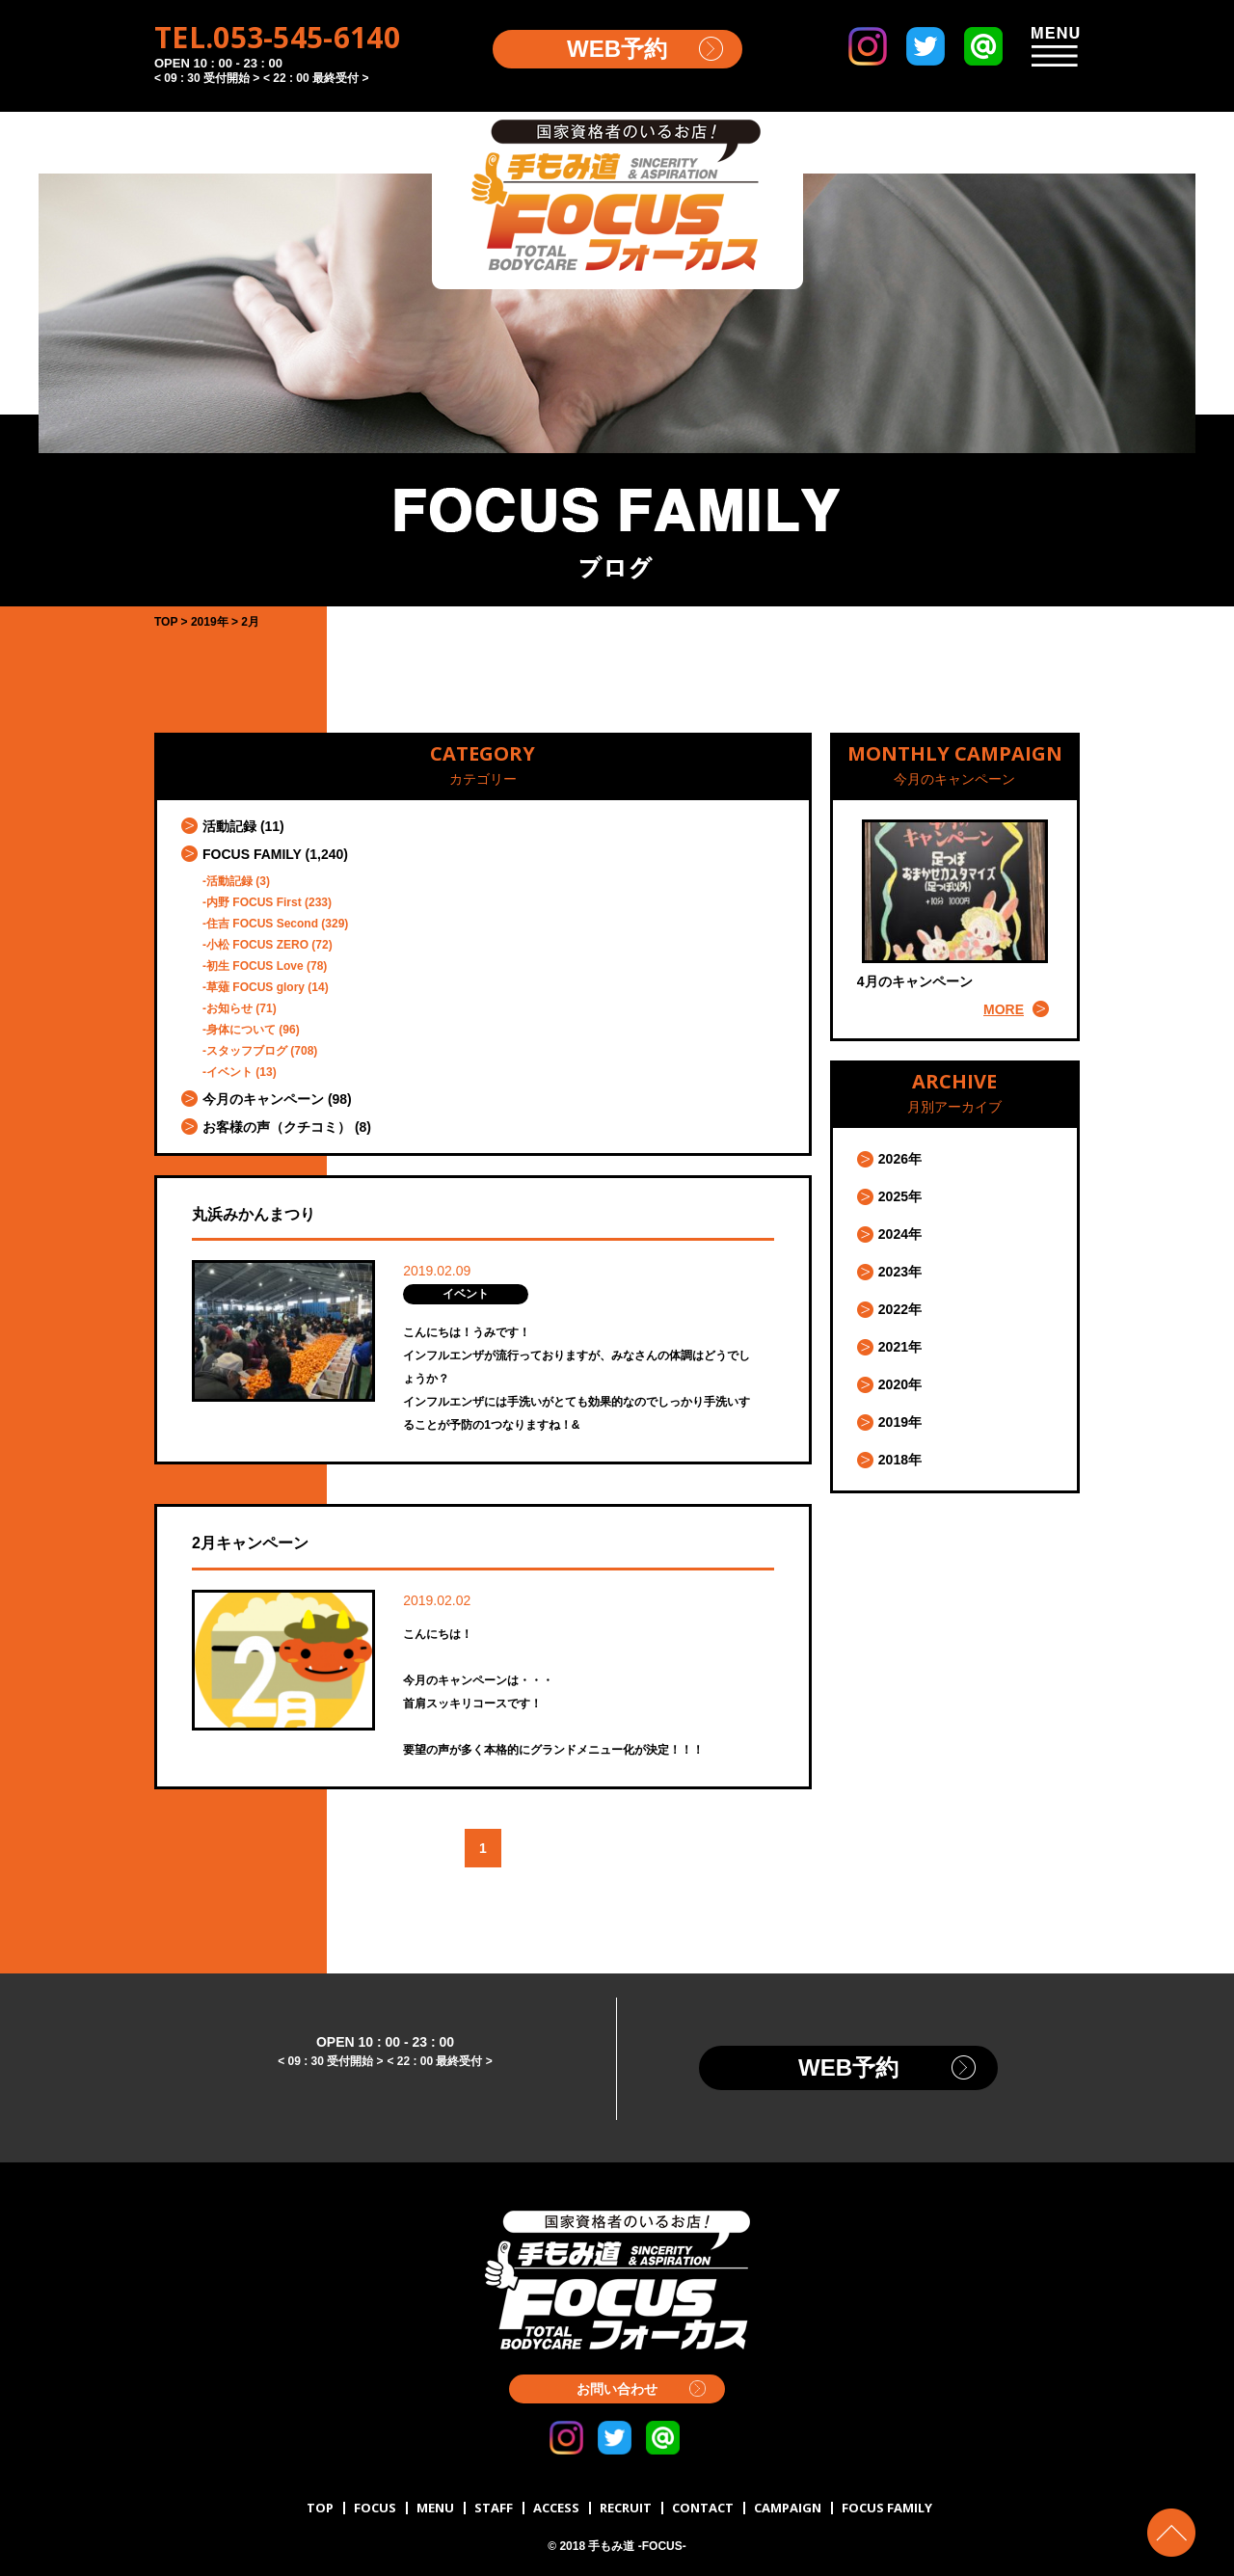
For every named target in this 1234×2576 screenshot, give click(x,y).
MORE (1003, 1009)
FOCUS (375, 2507)
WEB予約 (617, 49)
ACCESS (556, 2507)
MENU (435, 2507)
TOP (320, 2507)
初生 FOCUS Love (255, 966)
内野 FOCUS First (254, 902)
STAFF (493, 2507)
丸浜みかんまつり (253, 1214)
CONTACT (703, 2507)
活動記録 (229, 826)
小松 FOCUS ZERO (257, 945)
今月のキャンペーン (263, 1099)
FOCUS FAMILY (252, 854)
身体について (241, 1029)
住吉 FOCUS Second (262, 923)
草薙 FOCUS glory (255, 987)
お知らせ (229, 1008)
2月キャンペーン (250, 1543)
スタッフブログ (246, 1051)
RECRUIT (626, 2507)
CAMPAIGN (787, 2507)
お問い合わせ (617, 2389)
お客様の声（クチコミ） (276, 1127)
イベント (229, 1072)
